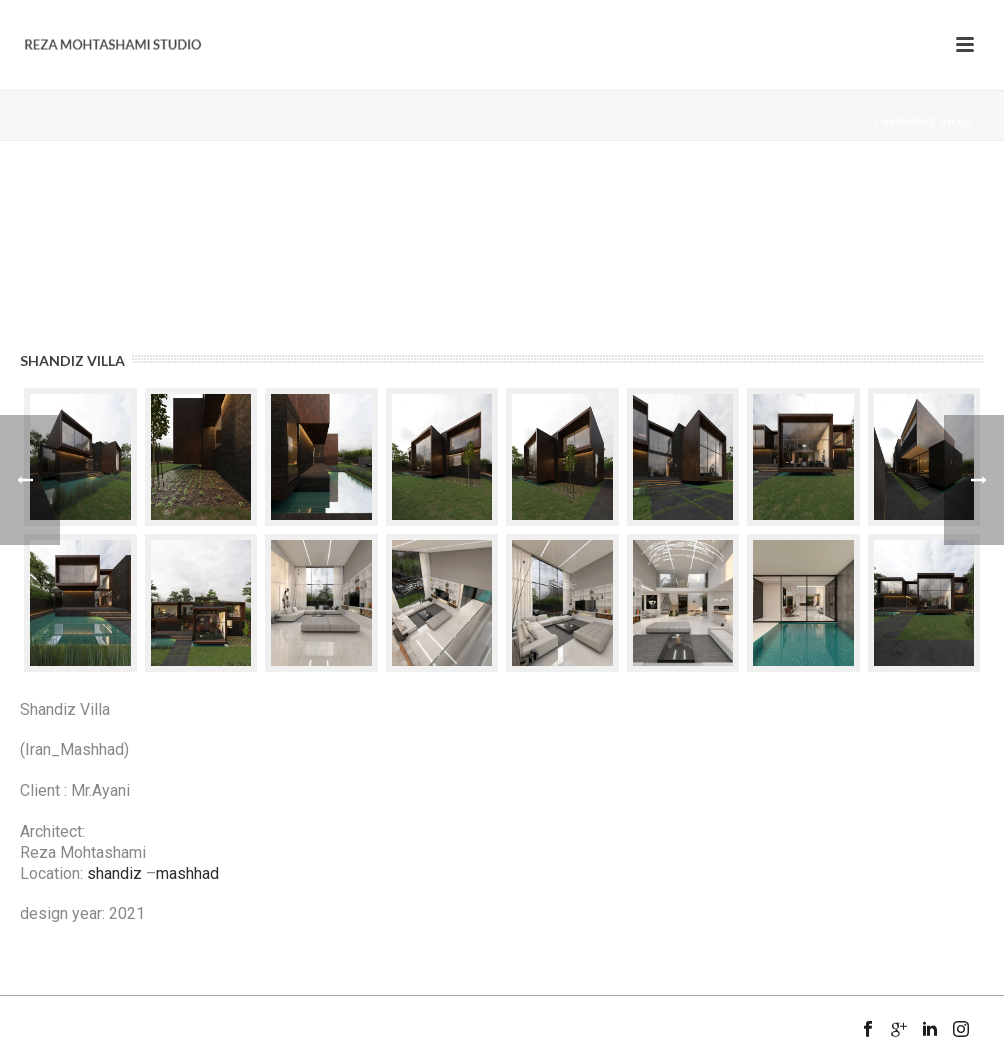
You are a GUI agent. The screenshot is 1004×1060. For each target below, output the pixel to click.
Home (779, 121)
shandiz (114, 873)
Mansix (104, 1051)
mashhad (187, 873)
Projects (840, 121)
